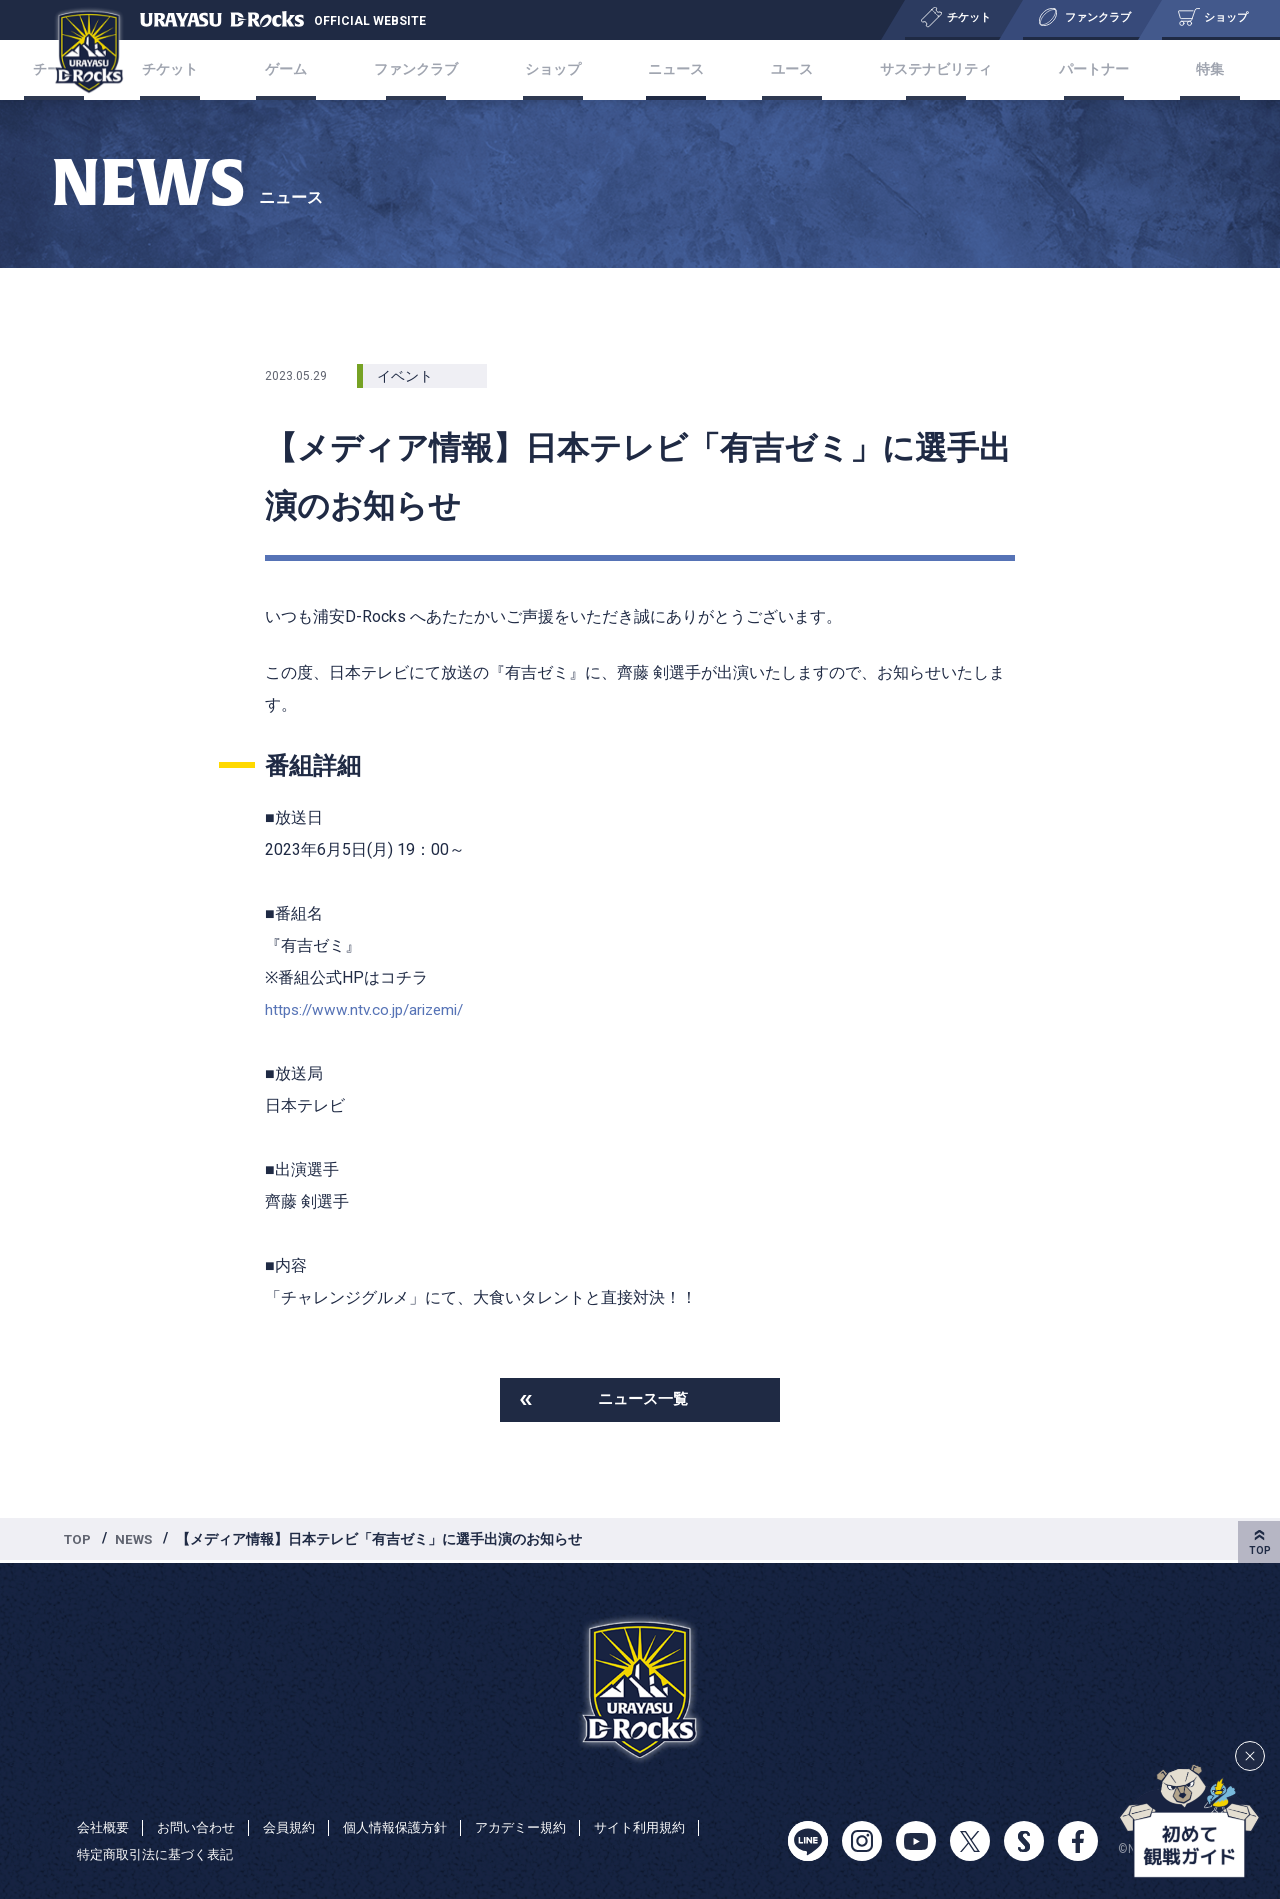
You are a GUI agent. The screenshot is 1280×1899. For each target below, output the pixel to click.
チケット (208, 69)
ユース (779, 69)
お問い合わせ (203, 1827)
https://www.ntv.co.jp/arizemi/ (370, 1009)
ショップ (562, 69)
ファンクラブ (433, 69)
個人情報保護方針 (413, 1827)
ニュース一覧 (643, 1400)
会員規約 (301, 1827)
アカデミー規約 (546, 1827)
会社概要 (105, 1827)
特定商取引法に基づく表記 (161, 1855)
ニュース (674, 69)
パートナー (1068, 69)
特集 (1172, 69)
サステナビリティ (915, 69)
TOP (79, 1541)
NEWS (137, 1541)
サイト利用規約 (672, 1827)
